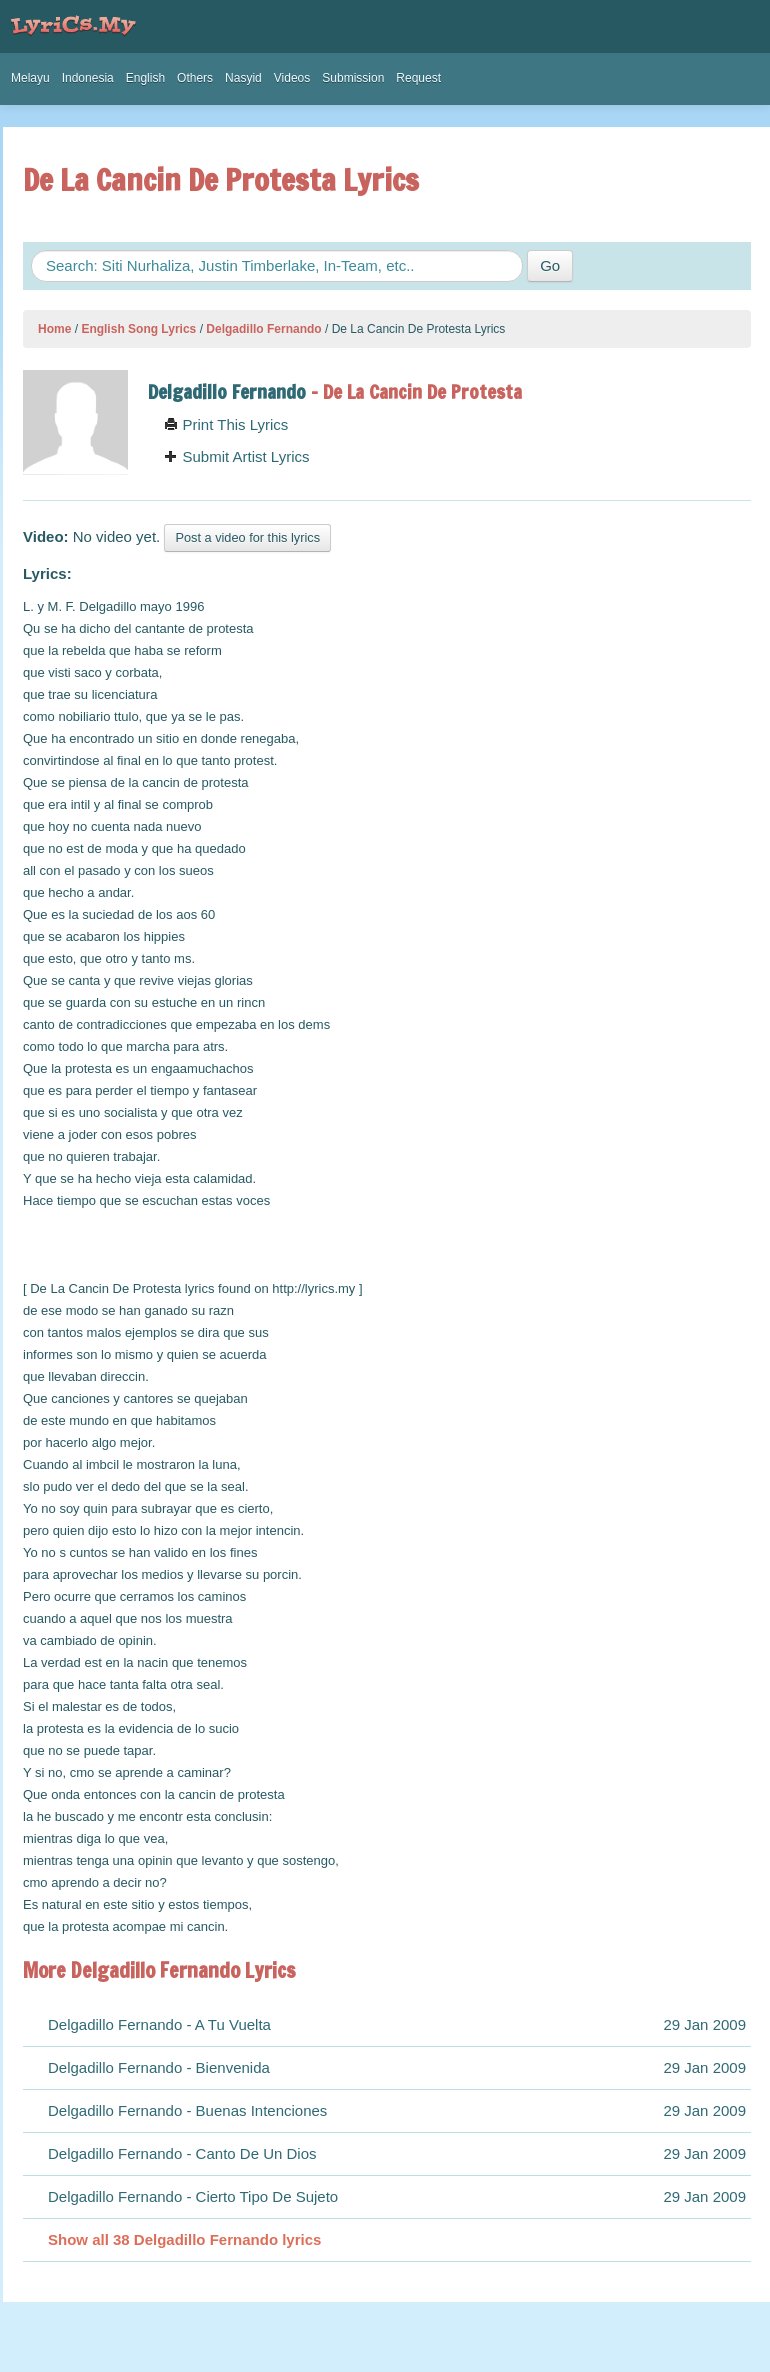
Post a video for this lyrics (247, 537)
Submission (353, 78)
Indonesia (88, 78)
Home (54, 329)
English (145, 78)
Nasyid (243, 78)
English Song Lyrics (138, 329)
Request (418, 78)
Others (195, 78)
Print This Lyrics (226, 424)
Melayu (30, 78)
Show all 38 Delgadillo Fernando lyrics (184, 2239)
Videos (292, 78)
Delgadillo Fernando (263, 329)
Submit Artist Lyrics (236, 456)
